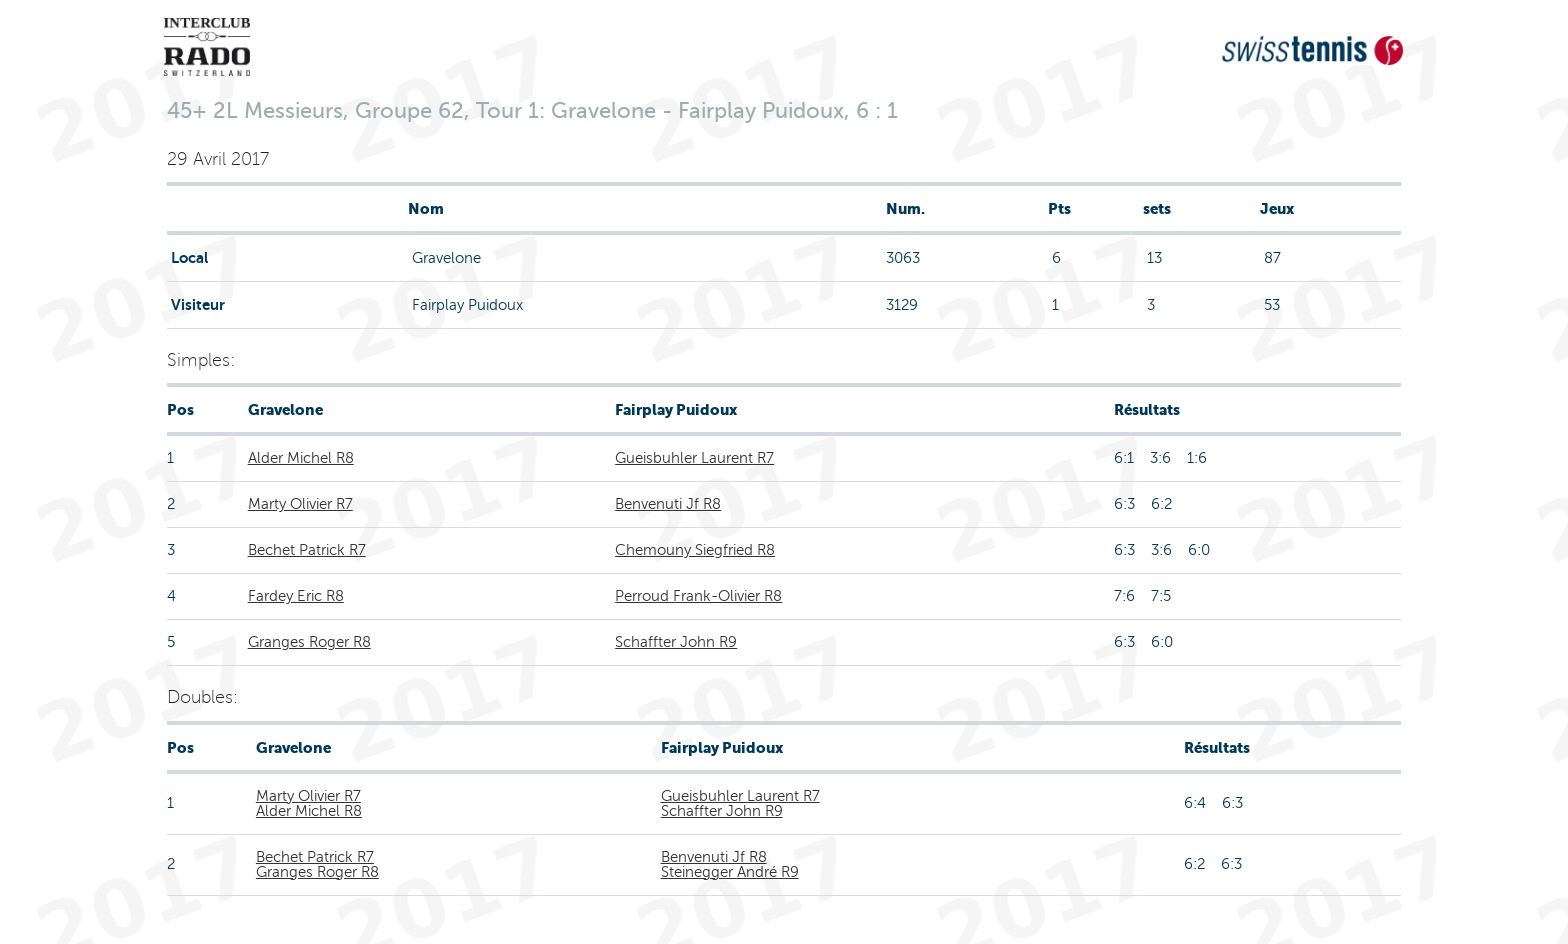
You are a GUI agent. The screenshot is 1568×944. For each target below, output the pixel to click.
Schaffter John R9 (676, 642)
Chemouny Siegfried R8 (695, 550)
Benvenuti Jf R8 (668, 504)
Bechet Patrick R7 (307, 550)
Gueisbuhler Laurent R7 (694, 458)
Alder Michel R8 (301, 458)
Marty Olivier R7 (300, 504)
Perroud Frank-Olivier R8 (698, 596)
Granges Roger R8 (309, 642)
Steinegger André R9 (730, 872)
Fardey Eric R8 (296, 596)
